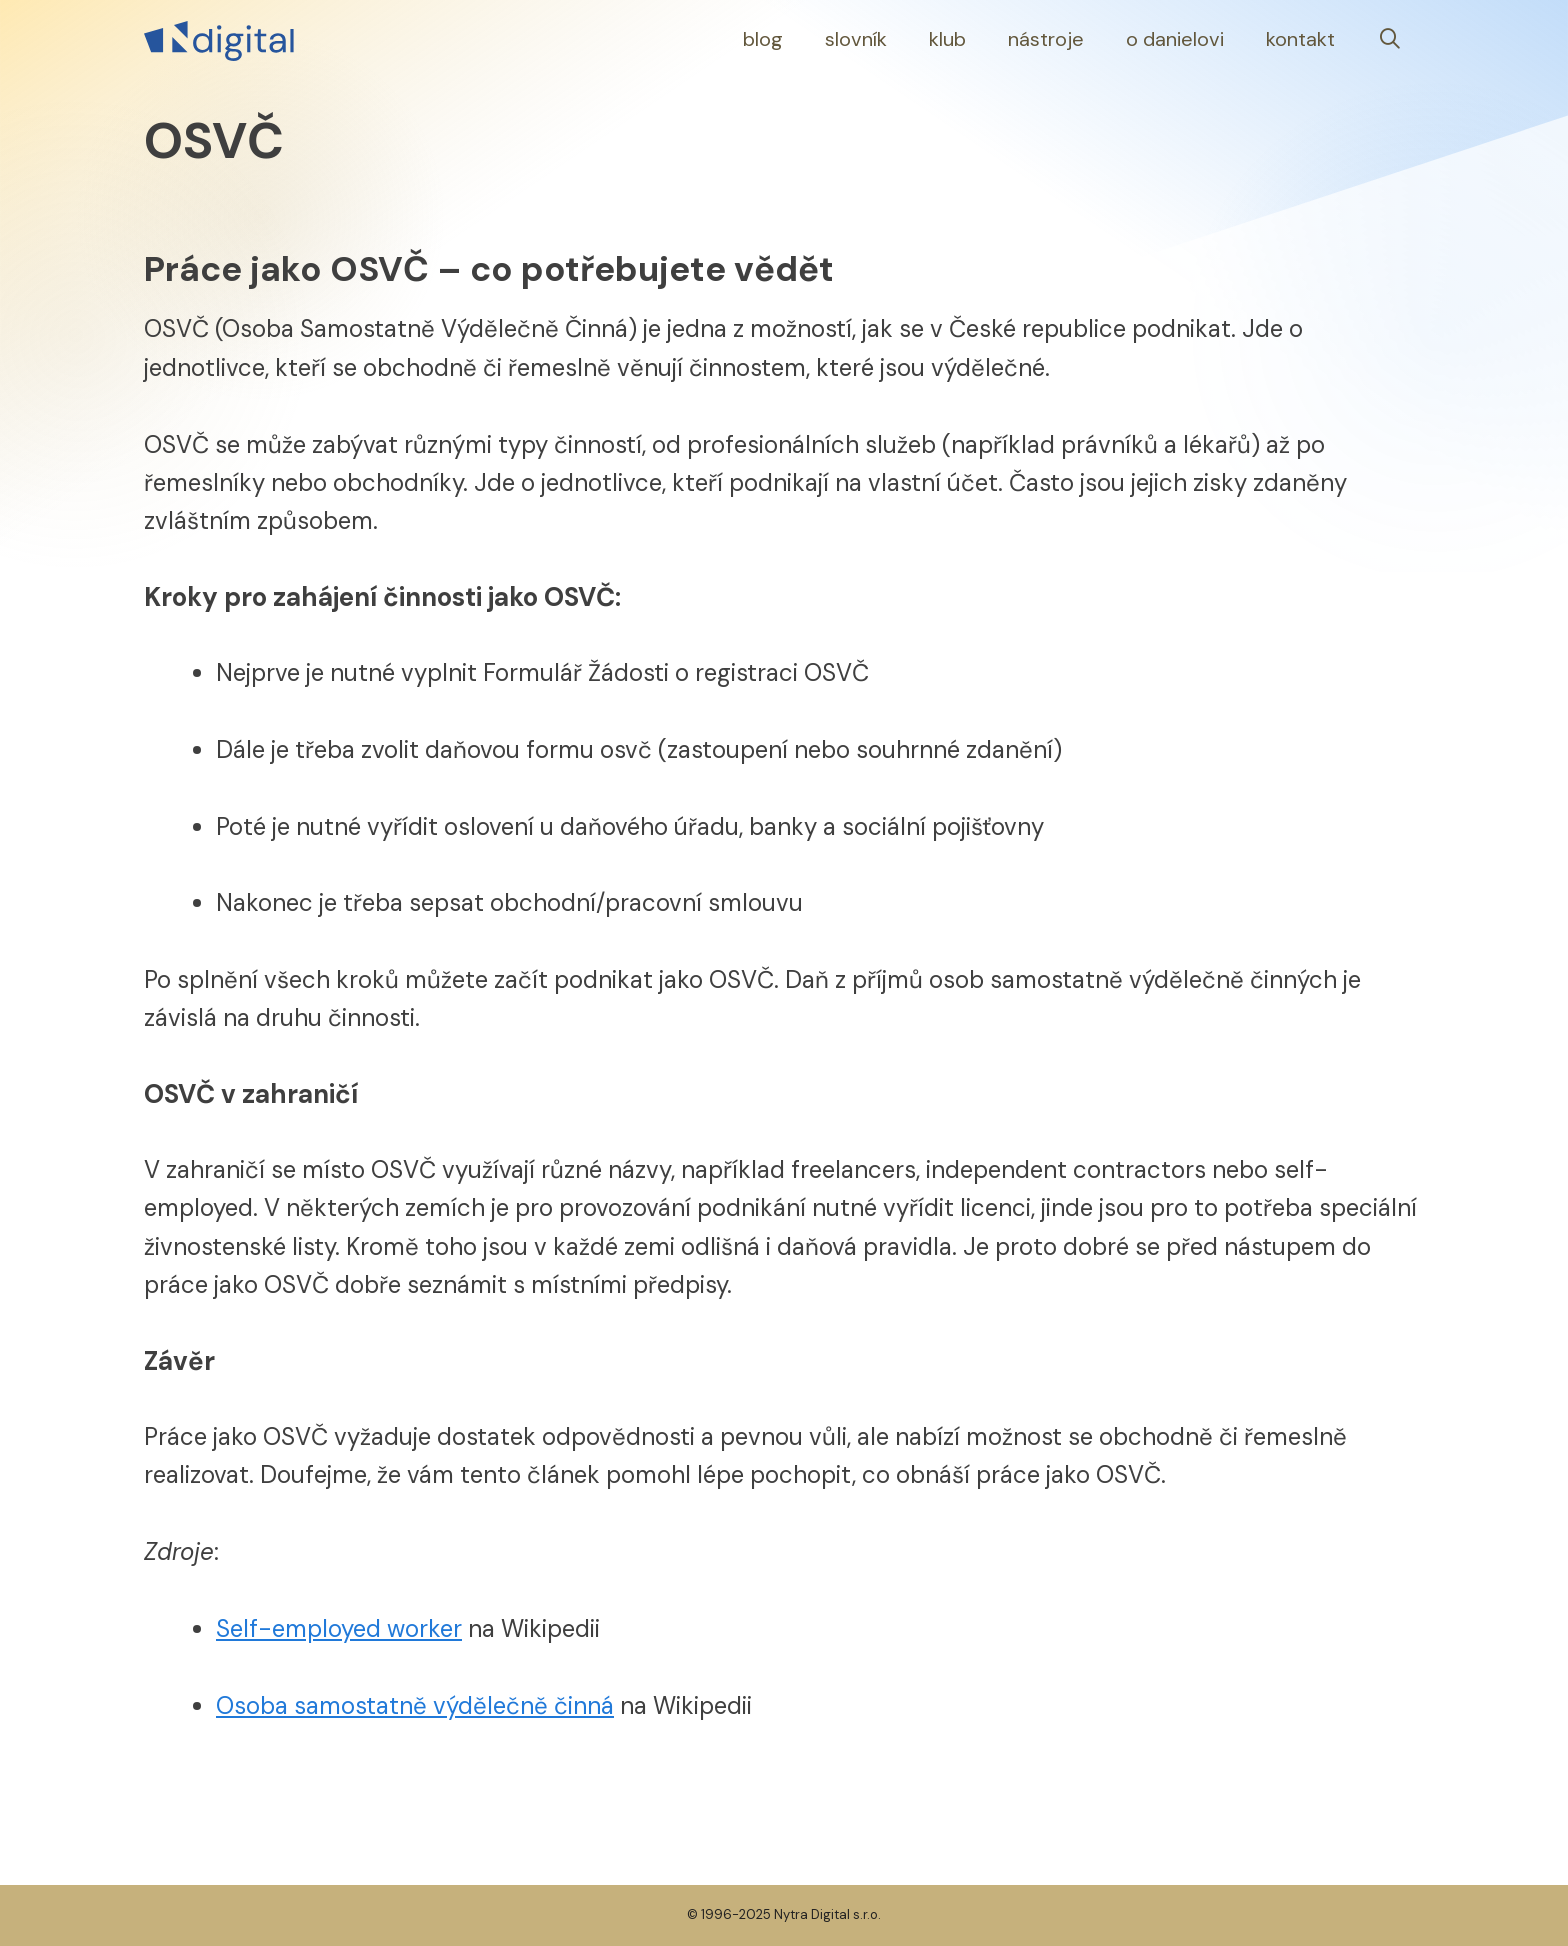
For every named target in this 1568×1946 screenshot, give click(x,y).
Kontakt (1300, 39)
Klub (947, 39)
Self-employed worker (339, 1628)
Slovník (856, 39)
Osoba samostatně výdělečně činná (415, 1705)
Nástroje (1046, 39)
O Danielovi (1175, 39)
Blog (763, 39)
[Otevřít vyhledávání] (1390, 39)
